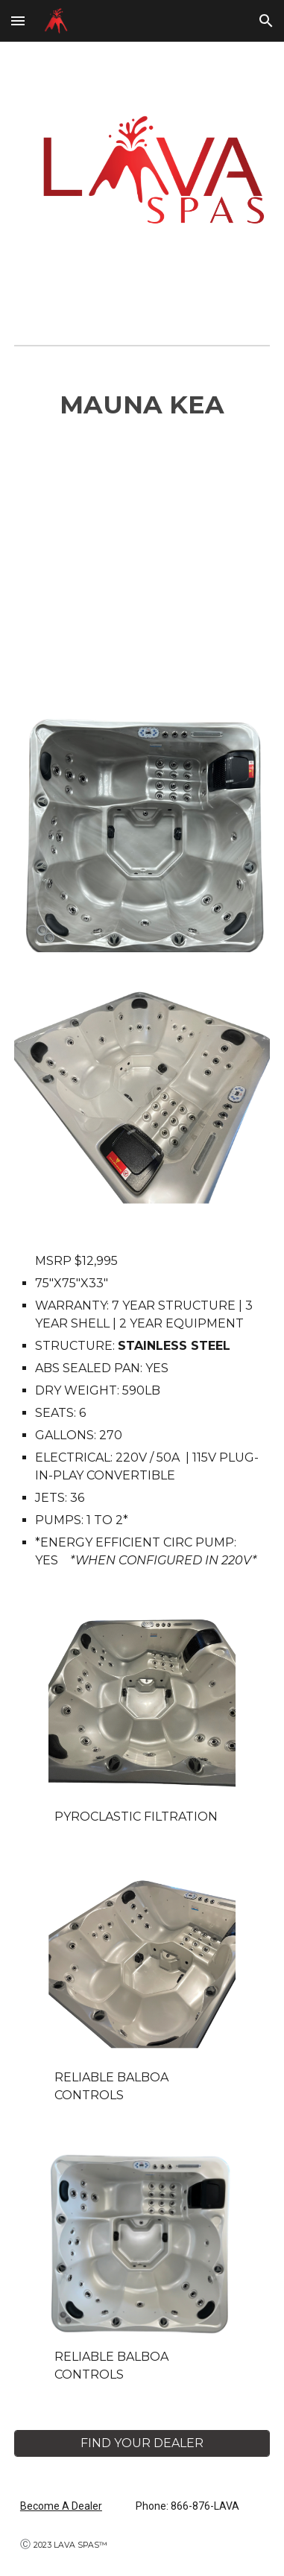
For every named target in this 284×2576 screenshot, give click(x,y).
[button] (18, 20)
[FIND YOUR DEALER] (142, 2443)
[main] (142, 405)
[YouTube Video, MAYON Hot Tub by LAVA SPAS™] (142, 572)
